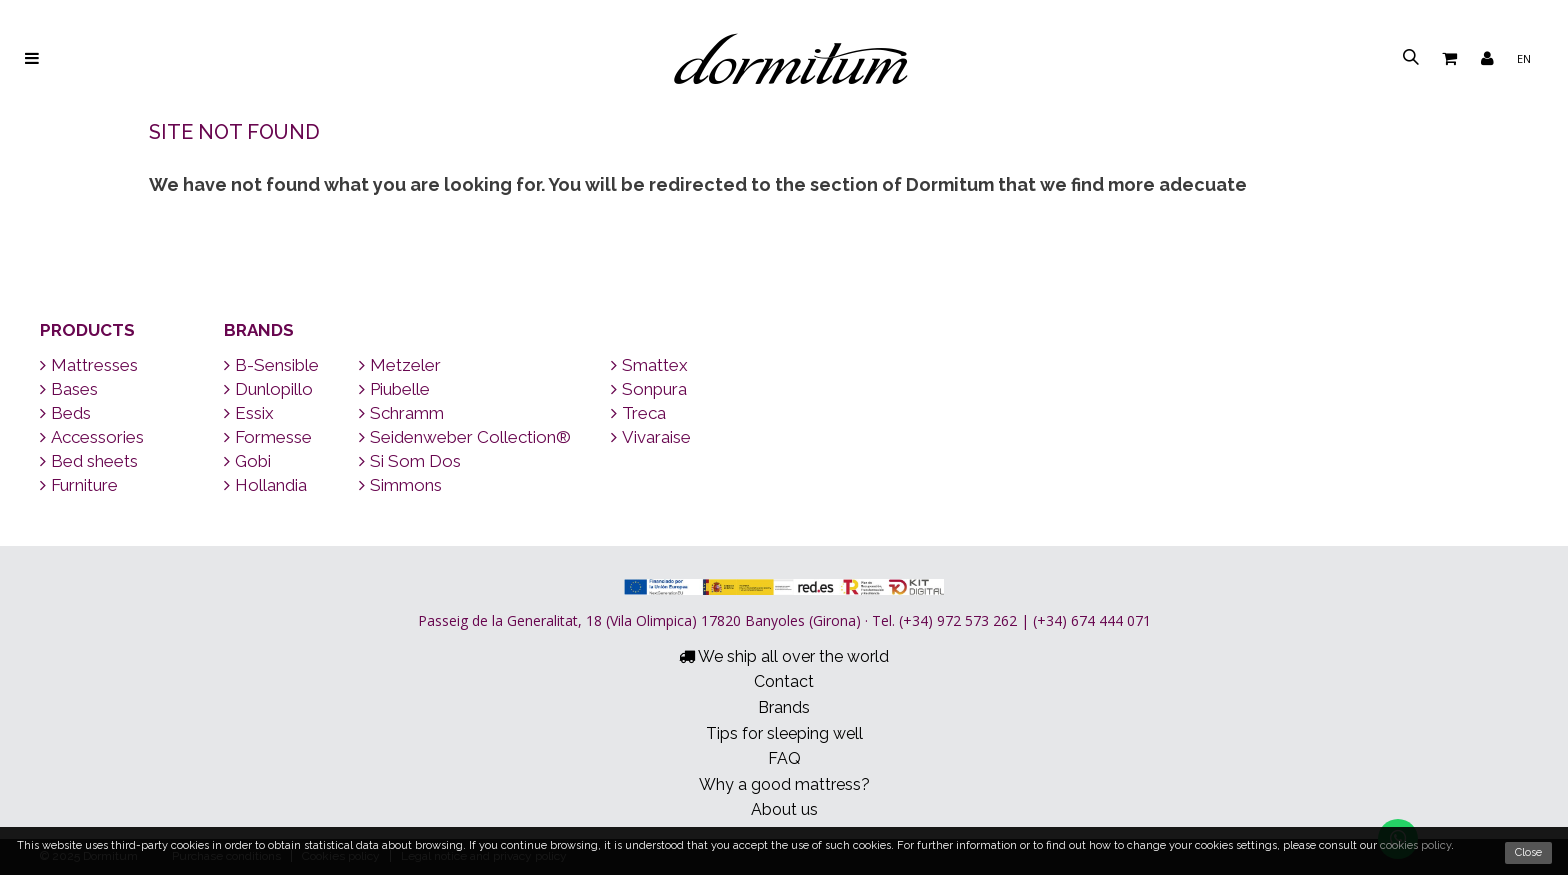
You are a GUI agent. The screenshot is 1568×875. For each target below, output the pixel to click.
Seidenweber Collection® (465, 437)
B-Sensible (271, 365)
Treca (638, 413)
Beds (65, 413)
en (1524, 58)
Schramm (401, 413)
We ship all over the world (784, 656)
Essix (249, 413)
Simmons (400, 485)
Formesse (268, 437)
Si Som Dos (410, 461)
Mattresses (89, 365)
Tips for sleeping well (784, 733)
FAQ (784, 758)
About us (784, 809)
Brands (259, 330)
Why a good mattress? (784, 784)
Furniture (79, 485)
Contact (784, 681)
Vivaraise (651, 437)
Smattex (649, 365)
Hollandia (265, 485)
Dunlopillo (268, 389)
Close (1528, 852)
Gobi (247, 461)
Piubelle (394, 389)
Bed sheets (89, 461)
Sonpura (649, 389)
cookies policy (1415, 845)
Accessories (92, 437)
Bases (69, 389)
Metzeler (400, 365)
